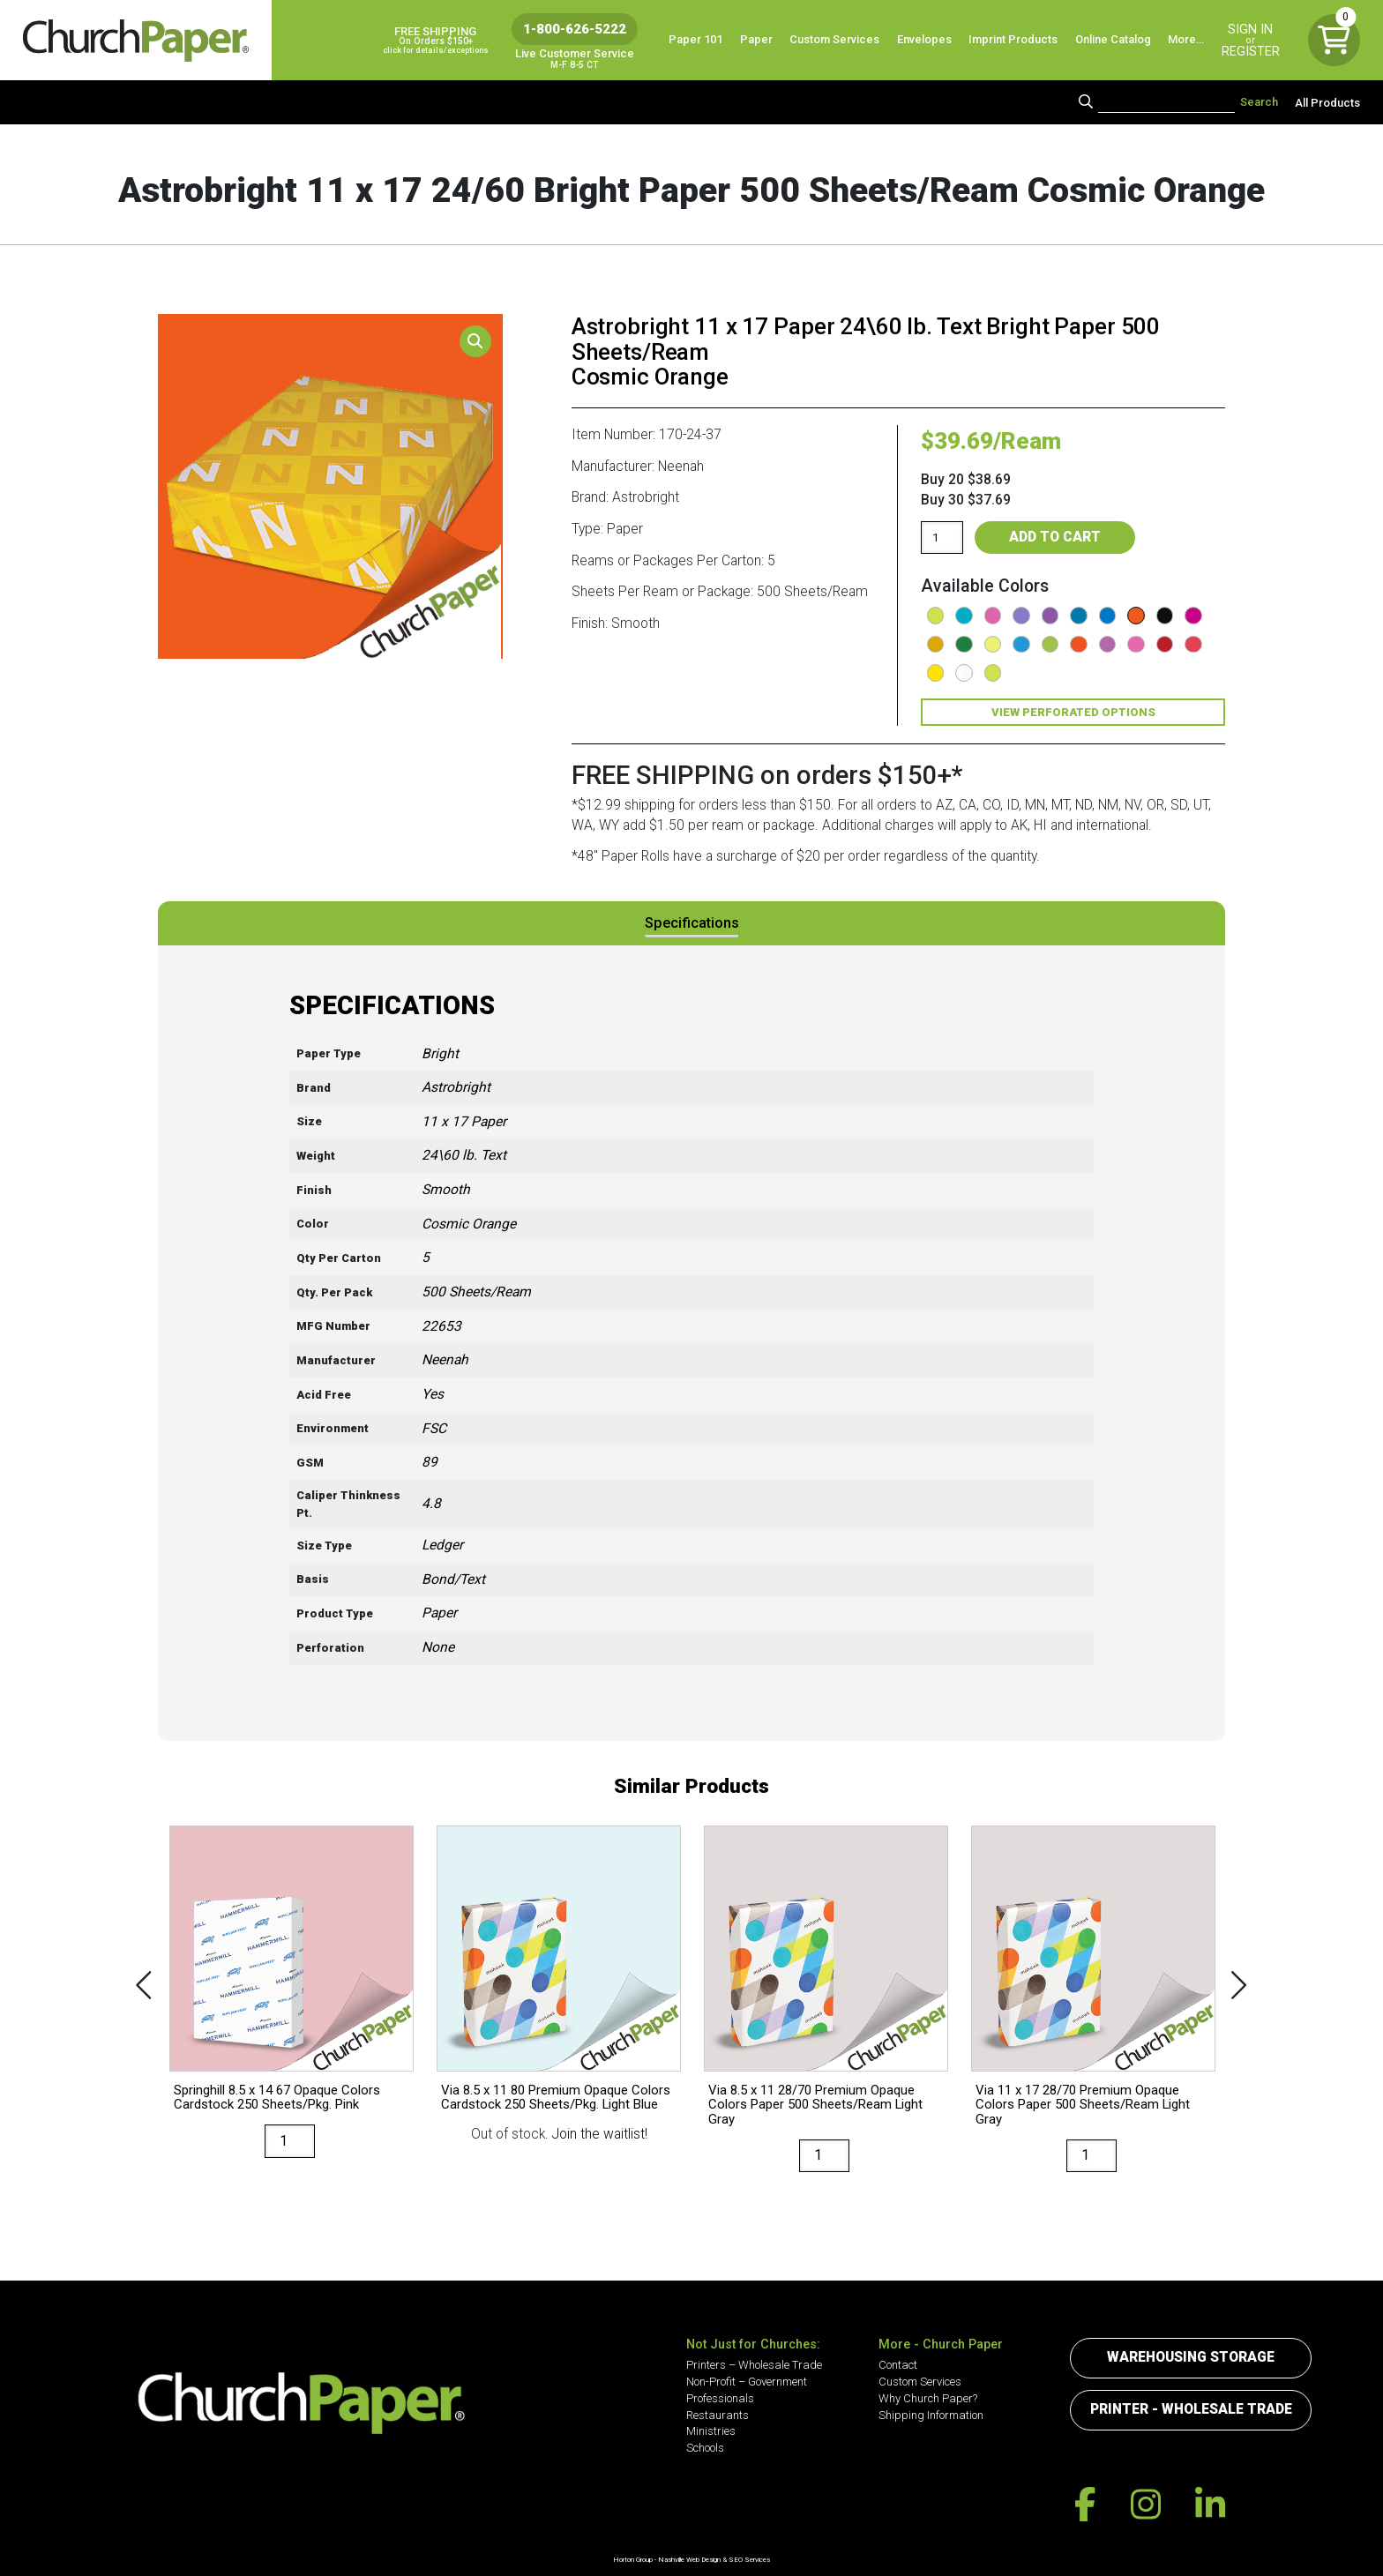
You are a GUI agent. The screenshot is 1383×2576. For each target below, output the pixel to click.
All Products (1327, 101)
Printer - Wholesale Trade (1191, 2409)
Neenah (445, 1360)
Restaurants (717, 2415)
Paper (756, 39)
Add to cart (1055, 537)
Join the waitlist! (599, 2134)
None (438, 1647)
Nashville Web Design (689, 2560)
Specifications (692, 923)
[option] (291, 2005)
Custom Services (834, 39)
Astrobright (456, 1087)
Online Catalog (1113, 39)
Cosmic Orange (469, 1224)
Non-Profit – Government (746, 2381)
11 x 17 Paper (464, 1122)
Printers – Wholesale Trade (754, 2364)
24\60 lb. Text (464, 1155)
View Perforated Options (1073, 712)
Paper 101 (695, 39)
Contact (897, 2364)
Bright (440, 1054)
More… (1186, 39)
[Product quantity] (941, 537)
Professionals (720, 2398)
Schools (705, 2447)
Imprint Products (1013, 39)
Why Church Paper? (927, 2398)
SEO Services (749, 2560)
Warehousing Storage (1191, 2357)
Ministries (711, 2431)
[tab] (692, 923)
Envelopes (924, 39)
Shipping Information (930, 2415)
